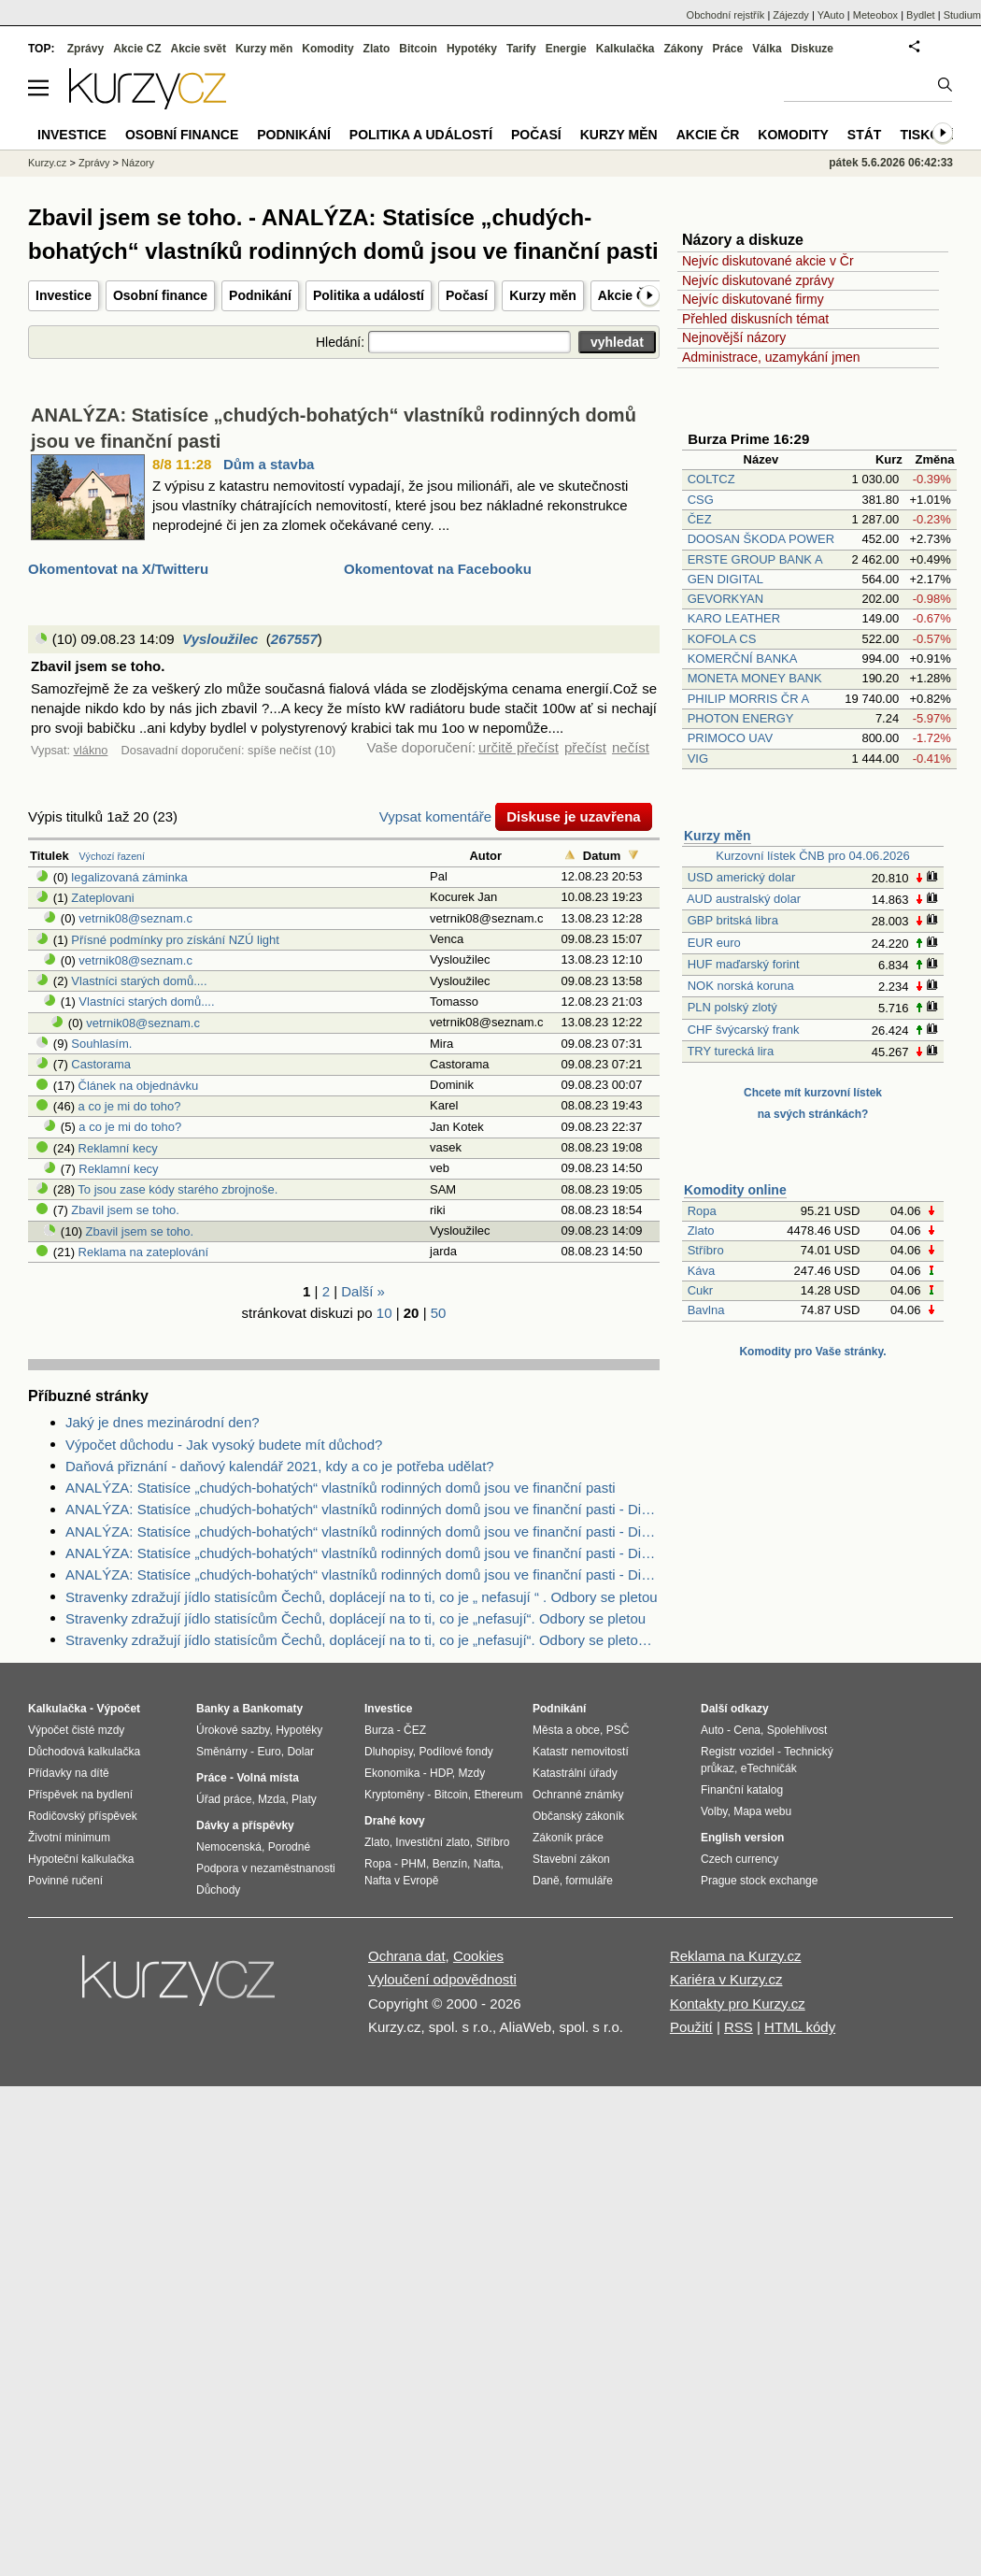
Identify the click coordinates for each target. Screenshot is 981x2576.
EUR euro (714, 943)
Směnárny (222, 1751)
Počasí (467, 295)
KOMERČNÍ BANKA (742, 658)
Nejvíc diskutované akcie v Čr (768, 260)
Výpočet (118, 1708)
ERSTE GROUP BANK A (755, 559)
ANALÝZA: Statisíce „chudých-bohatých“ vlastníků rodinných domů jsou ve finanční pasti (340, 1488)
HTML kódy (799, 2027)
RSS (738, 2027)
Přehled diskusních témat (755, 318)
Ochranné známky (578, 1794)
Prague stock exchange (759, 1880)
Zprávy (85, 48)
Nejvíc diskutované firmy (753, 299)
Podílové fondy (455, 1751)
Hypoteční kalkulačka (81, 1859)
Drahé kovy (394, 1820)
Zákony (683, 48)
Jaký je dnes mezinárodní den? (162, 1422)
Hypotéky (472, 48)
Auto (712, 1730)
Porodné (289, 1846)
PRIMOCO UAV (731, 738)
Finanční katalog (742, 1789)
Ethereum (498, 1794)
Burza (378, 1730)
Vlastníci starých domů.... (138, 981)
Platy (304, 1799)
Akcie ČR (626, 295)
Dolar (300, 1751)
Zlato (701, 1231)
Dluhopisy (388, 1751)
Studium (962, 15)
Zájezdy (791, 15)
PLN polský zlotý (732, 1007)
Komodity (327, 48)
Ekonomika (391, 1773)
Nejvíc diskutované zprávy (758, 280)
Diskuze (812, 48)
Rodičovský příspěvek (82, 1816)
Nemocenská (229, 1846)
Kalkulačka (625, 48)
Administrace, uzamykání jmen (771, 357)
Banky (213, 1708)
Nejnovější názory (734, 337)
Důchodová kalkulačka (84, 1751)
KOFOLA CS (722, 639)
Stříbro (706, 1250)
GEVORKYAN (725, 599)
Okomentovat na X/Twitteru (118, 569)
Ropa (702, 1211)
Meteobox (875, 15)
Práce (728, 48)
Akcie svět (198, 48)
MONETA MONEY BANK (755, 678)
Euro (268, 1751)
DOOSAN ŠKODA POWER (761, 539)
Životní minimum (69, 1837)
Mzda (271, 1799)
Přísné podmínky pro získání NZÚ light (175, 940)
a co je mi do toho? (129, 1106)
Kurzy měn (542, 295)
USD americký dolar (742, 877)
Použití (691, 2027)
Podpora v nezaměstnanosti (265, 1868)
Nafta (487, 1863)
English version (742, 1837)
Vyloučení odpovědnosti (442, 1979)
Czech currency (739, 1859)
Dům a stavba (269, 464)
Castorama (101, 1064)
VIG (698, 758)
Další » (363, 1291)
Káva (702, 1271)
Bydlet (920, 15)
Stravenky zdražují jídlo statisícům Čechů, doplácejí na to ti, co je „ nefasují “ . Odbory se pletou (361, 1597)
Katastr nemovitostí (581, 1751)
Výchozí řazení (112, 856)
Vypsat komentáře (435, 816)
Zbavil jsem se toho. (125, 1210)
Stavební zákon (571, 1859)
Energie (566, 48)
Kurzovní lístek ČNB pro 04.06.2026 (812, 856)
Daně (546, 1880)
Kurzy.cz (47, 162)
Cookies (478, 1956)
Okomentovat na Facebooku (438, 569)
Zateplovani (102, 898)
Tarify (521, 48)
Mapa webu (762, 1811)
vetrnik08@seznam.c (135, 918)
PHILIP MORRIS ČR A (748, 699)
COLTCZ (711, 479)
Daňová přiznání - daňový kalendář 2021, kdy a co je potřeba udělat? (279, 1466)
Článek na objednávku (138, 1086)
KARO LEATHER (734, 618)
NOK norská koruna (741, 986)
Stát (864, 134)
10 (384, 1313)
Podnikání (260, 295)
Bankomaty (272, 1708)
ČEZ (700, 519)
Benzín (450, 1863)
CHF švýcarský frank (744, 1030)
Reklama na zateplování (143, 1252)
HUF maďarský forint (744, 964)
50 (439, 1313)
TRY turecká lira (730, 1051)
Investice (64, 295)
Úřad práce (223, 1799)
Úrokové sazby (232, 1730)
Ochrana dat (407, 1956)
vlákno (91, 750)
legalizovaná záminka (129, 877)
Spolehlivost (797, 1730)
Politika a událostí (368, 295)
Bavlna (706, 1310)
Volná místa (267, 1777)
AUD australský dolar (744, 899)
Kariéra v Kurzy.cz (726, 1979)
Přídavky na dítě (68, 1773)
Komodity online (735, 1189)
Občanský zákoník (578, 1816)
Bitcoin (418, 48)
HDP (441, 1773)
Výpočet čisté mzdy (76, 1730)
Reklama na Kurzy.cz (736, 1956)
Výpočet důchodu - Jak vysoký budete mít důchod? (223, 1445)
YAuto (831, 15)
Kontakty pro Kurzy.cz (737, 2003)
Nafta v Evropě (401, 1880)
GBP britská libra (733, 920)
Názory (137, 162)
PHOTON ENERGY (741, 718)
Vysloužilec (220, 639)
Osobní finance (160, 295)
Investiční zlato (432, 1842)
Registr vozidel (738, 1751)
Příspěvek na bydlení (80, 1794)
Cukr (700, 1290)
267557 (294, 639)
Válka (766, 48)
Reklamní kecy (118, 1148)
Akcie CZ (137, 48)
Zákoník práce (568, 1837)
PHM (413, 1863)
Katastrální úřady (575, 1773)
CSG (701, 500)
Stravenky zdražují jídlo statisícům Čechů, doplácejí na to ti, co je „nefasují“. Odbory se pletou (355, 1618)
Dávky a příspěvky (245, 1825)
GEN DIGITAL (725, 579)
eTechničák (769, 1768)
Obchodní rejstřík (726, 15)
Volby (714, 1811)
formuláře (589, 1880)
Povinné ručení (65, 1880)
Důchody (218, 1889)
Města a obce (566, 1730)
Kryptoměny (394, 1794)
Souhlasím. (101, 1044)
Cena (747, 1730)
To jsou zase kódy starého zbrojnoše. (177, 1189)
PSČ (618, 1730)
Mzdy (472, 1773)
